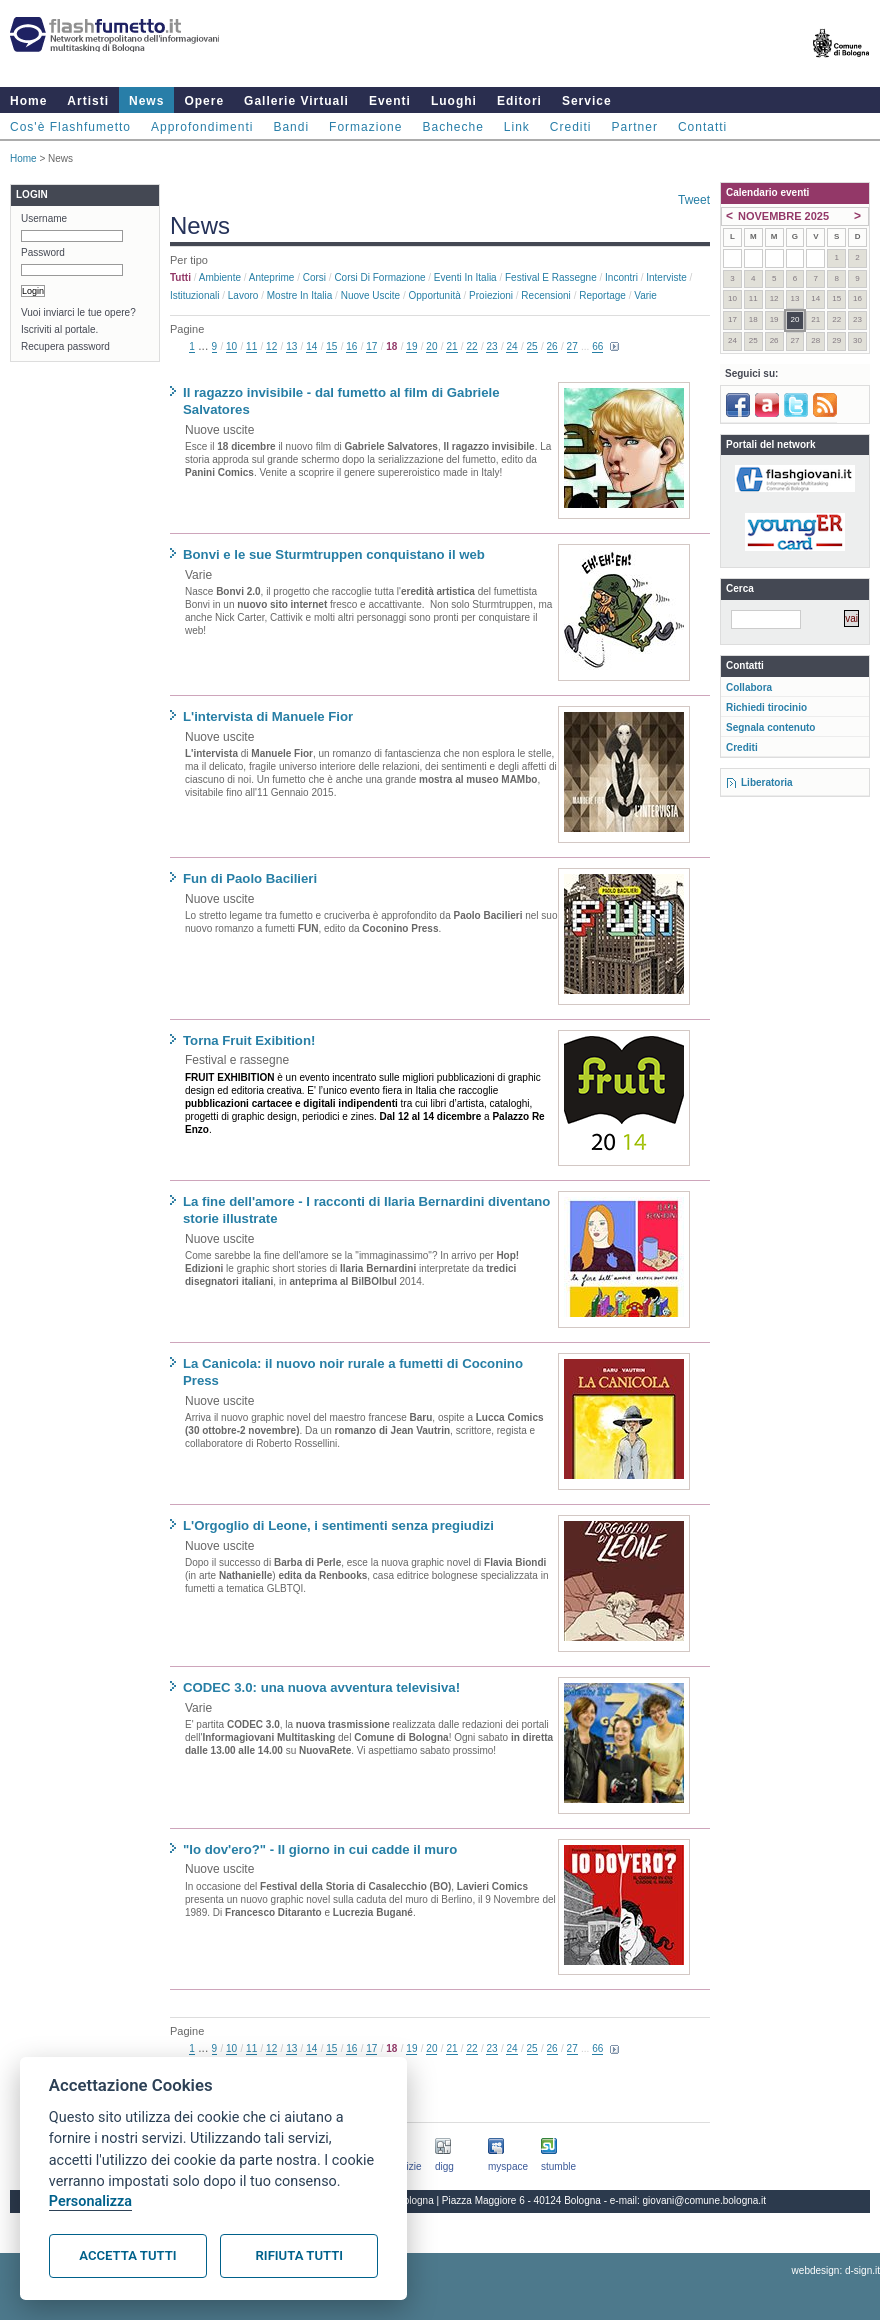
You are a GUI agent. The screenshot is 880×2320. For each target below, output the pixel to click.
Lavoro (243, 295)
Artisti (88, 101)
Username (44, 218)
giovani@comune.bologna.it (705, 2200)
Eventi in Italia (465, 277)
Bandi (291, 127)
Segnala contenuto (770, 727)
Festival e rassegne (551, 277)
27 (572, 346)
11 (251, 346)
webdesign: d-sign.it (836, 2270)
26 (552, 346)
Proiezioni (491, 295)
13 (291, 346)
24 (511, 346)
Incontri (621, 277)
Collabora (749, 687)
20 (431, 346)
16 (351, 346)
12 (271, 346)
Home (28, 101)
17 (371, 346)
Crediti (571, 127)
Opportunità (434, 295)
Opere (204, 101)
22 (471, 346)
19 (411, 346)
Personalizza (90, 2201)
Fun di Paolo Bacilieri (250, 878)
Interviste (666, 277)
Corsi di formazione (379, 277)
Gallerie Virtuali (296, 101)
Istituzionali (194, 295)
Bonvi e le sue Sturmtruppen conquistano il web (334, 554)
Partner (635, 127)
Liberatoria (767, 782)
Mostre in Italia (300, 295)
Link (517, 127)
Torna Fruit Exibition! (249, 1040)
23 (491, 346)
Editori (519, 101)
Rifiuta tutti (299, 2255)
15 (331, 346)
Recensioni (545, 295)
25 (532, 346)
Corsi (314, 277)
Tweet (694, 200)
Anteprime (272, 277)
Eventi (390, 101)
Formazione (365, 127)
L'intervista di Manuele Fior (268, 716)
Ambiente (220, 277)
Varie (645, 295)
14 (311, 346)
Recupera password (65, 346)
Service (587, 101)
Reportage (602, 295)
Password (43, 252)
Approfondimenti (202, 127)
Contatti (702, 127)
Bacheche (452, 127)
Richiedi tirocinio (766, 707)
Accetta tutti (127, 2255)
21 (451, 346)
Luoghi (454, 101)
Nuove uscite (370, 295)
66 (597, 346)
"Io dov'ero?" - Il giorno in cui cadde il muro (320, 1849)
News (146, 101)
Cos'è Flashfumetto (70, 127)
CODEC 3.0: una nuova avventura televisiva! (321, 1687)
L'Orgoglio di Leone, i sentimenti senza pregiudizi (338, 1525)
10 (231, 346)
